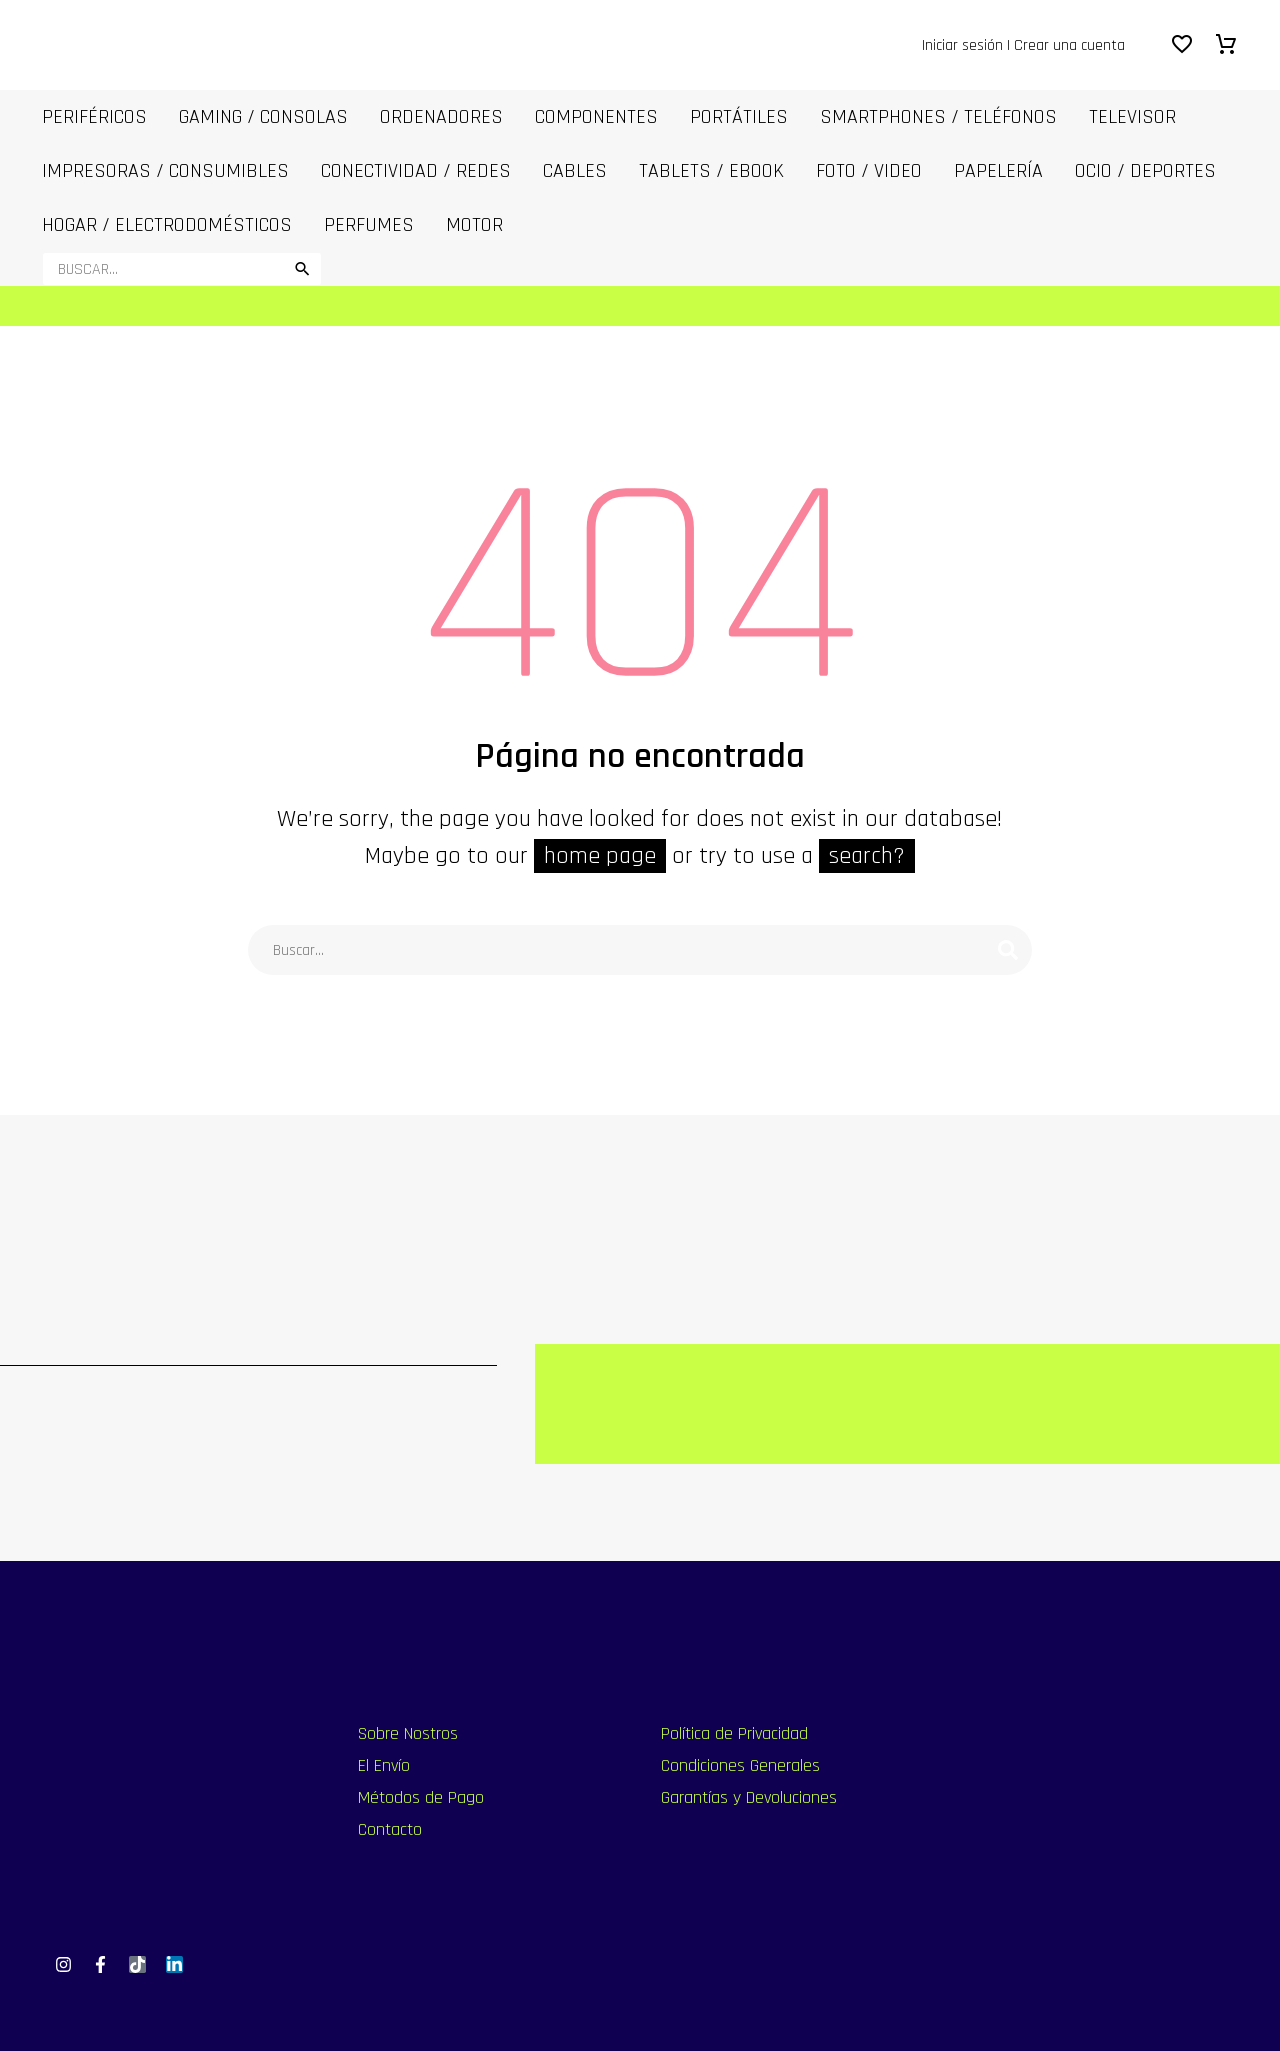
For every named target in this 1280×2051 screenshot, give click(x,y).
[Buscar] (182, 269)
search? (867, 856)
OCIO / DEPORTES (1145, 171)
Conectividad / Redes (416, 171)
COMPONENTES (596, 117)
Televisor (1132, 117)
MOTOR (474, 225)
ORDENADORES (441, 117)
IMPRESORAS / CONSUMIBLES (165, 171)
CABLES (575, 171)
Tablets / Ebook (711, 171)
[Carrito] (1226, 45)
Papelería (998, 171)
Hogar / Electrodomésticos (167, 225)
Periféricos (94, 117)
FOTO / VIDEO (869, 171)
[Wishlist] (1182, 45)
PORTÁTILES (739, 117)
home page (600, 856)
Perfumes (369, 225)
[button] (302, 269)
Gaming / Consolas (263, 117)
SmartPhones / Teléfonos (938, 117)
